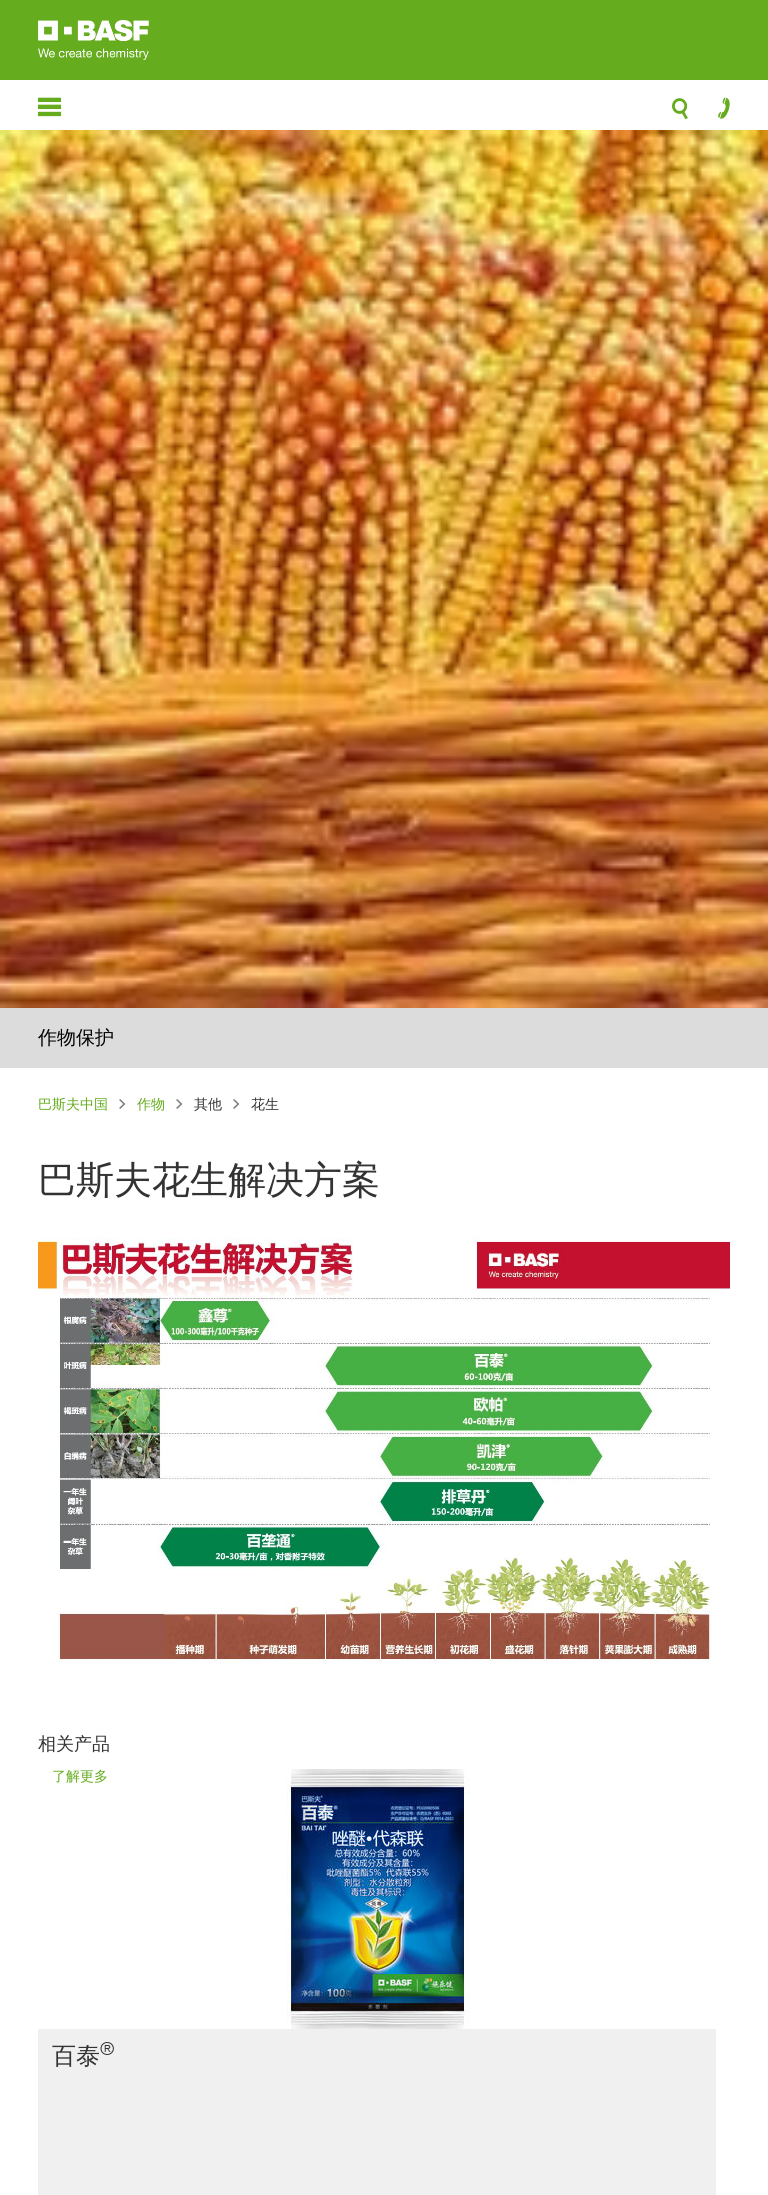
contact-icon (717, 113)
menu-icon (49, 107)
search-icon (680, 114)
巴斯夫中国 (73, 1103)
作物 (151, 1103)
